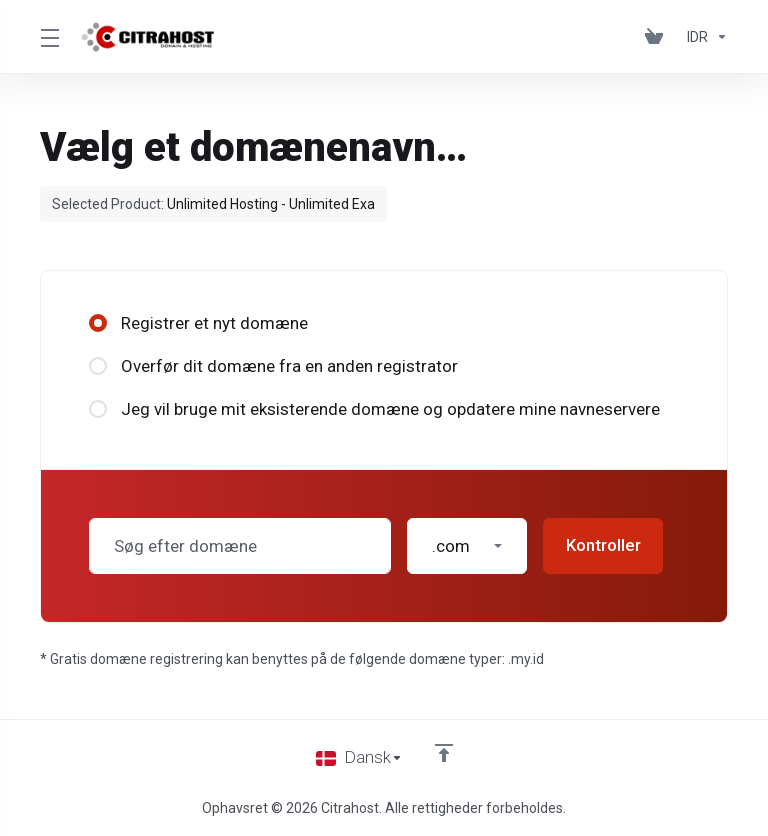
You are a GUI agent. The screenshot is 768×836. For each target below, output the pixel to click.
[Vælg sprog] (359, 758)
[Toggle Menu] (48, 37)
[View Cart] (658, 37)
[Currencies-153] (703, 37)
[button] (467, 546)
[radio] (98, 323)
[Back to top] (444, 753)
